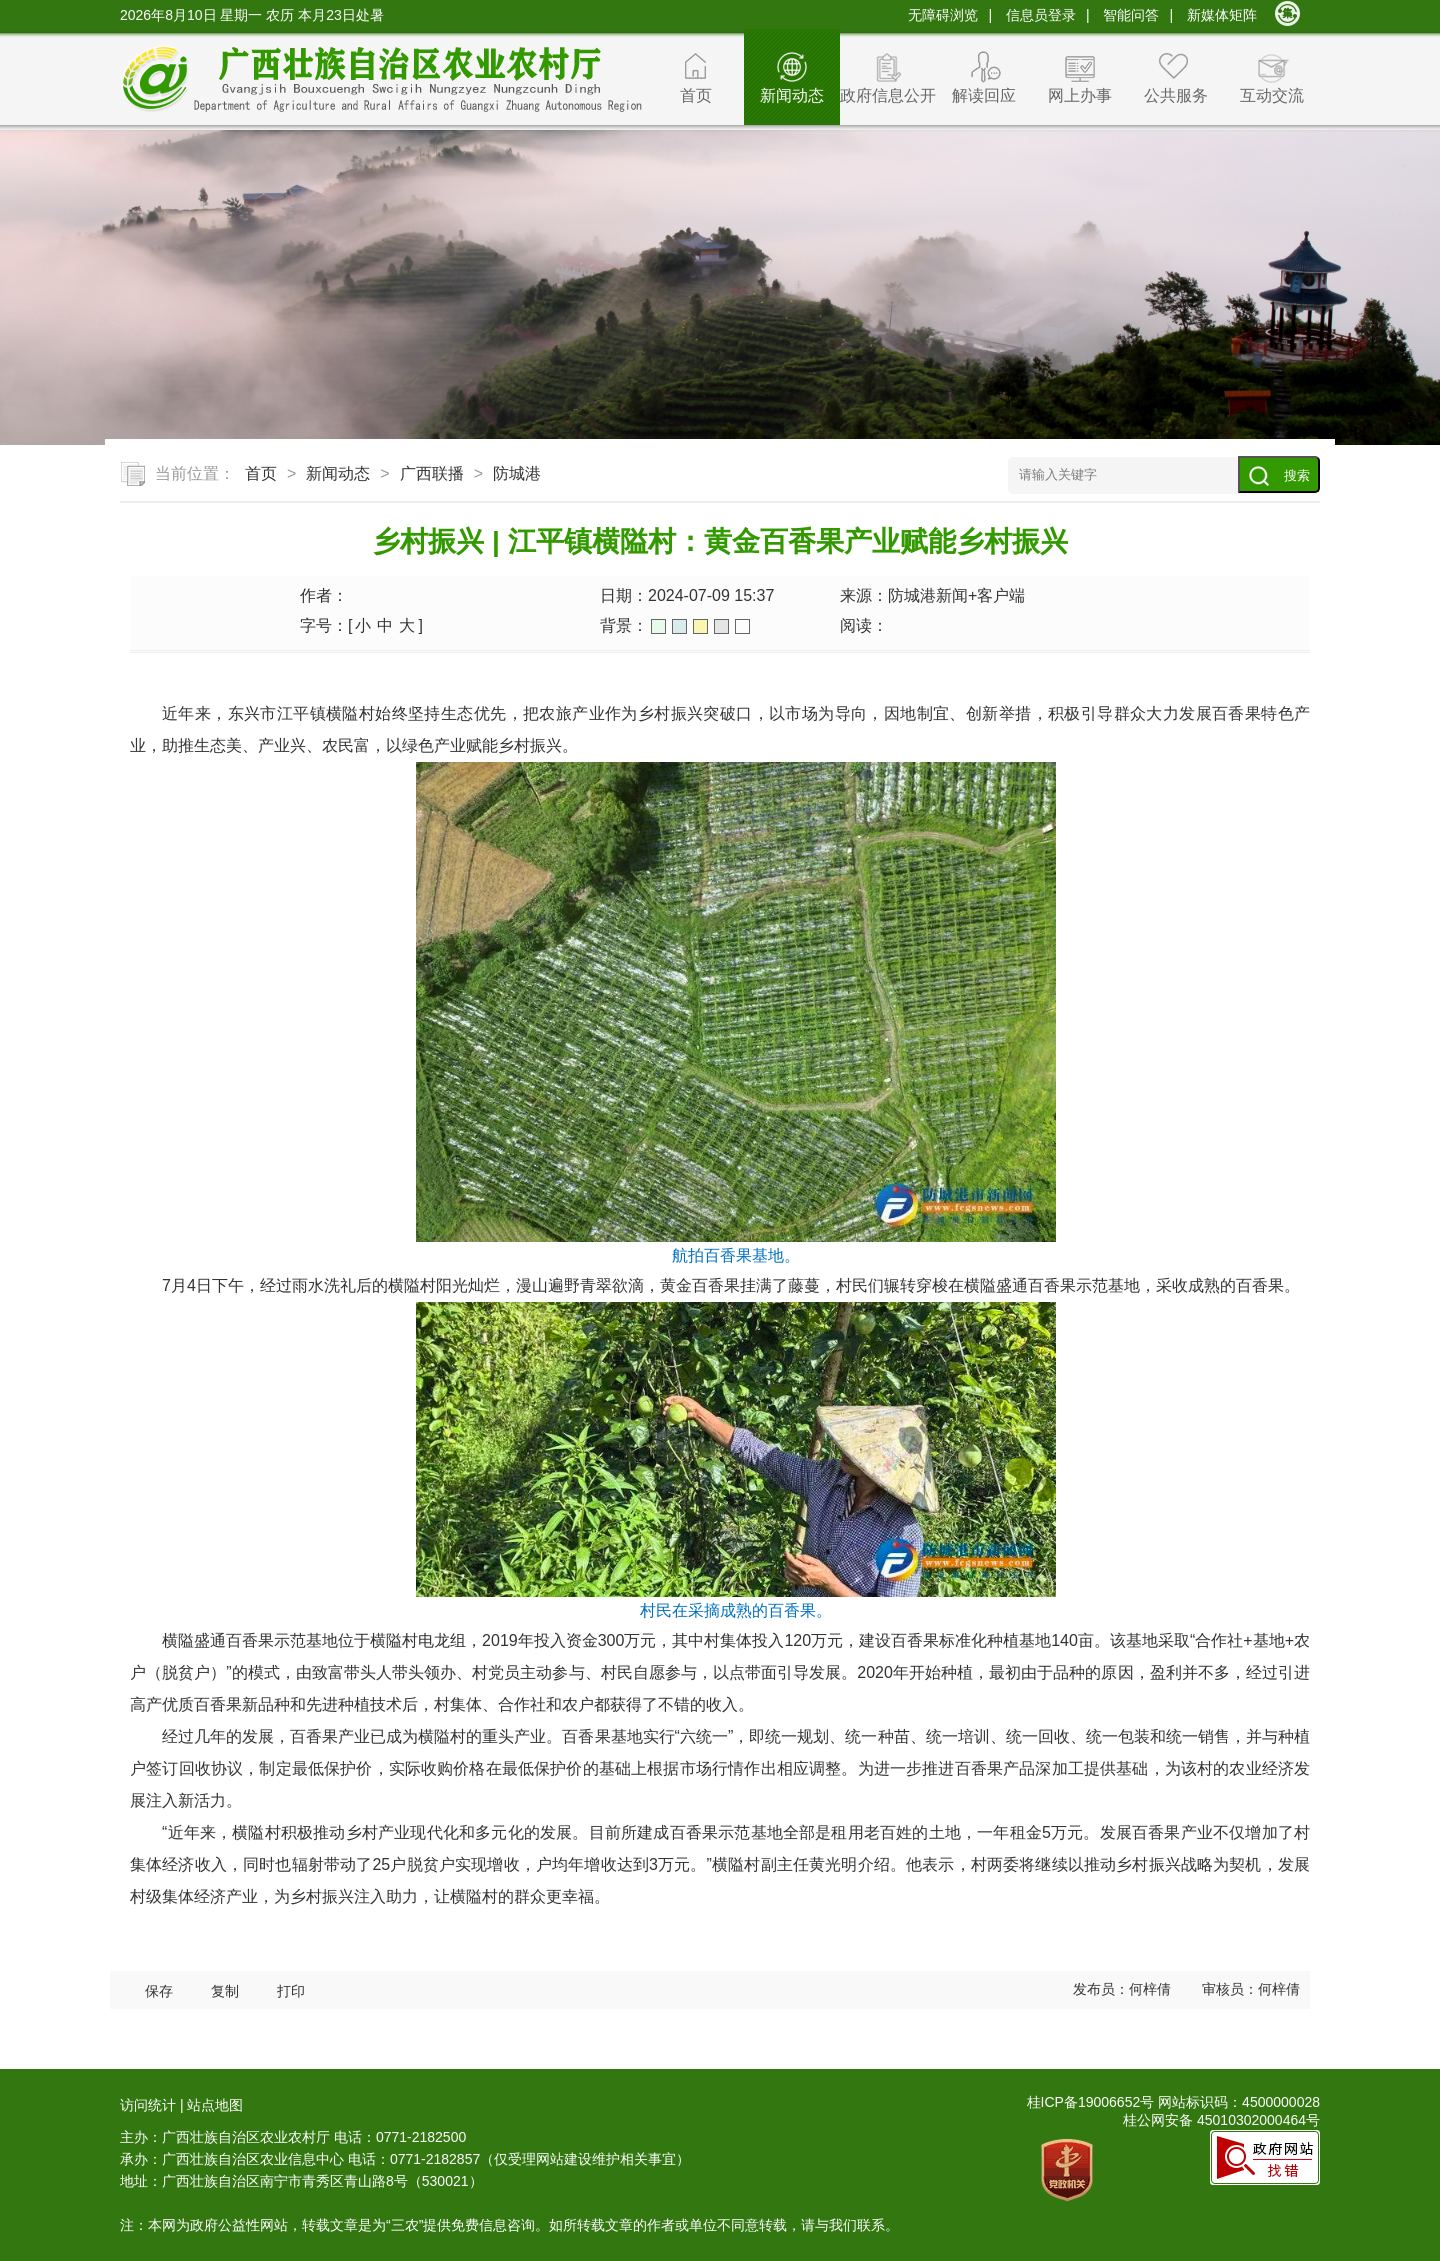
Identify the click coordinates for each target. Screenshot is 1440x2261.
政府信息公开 (888, 95)
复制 (225, 1991)
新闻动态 (792, 95)
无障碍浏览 (943, 15)
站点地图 (215, 2105)
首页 (696, 95)
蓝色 (679, 626)
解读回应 (984, 95)
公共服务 (1176, 95)
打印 (291, 1991)
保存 (159, 1991)
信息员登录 (1041, 15)
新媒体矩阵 (1222, 15)
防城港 (517, 473)
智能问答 (1131, 15)
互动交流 (1272, 95)
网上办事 (1080, 95)
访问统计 (148, 2105)
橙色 (700, 626)
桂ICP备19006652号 (1091, 2102)
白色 (742, 626)
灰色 (721, 626)
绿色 (658, 626)
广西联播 (432, 473)
